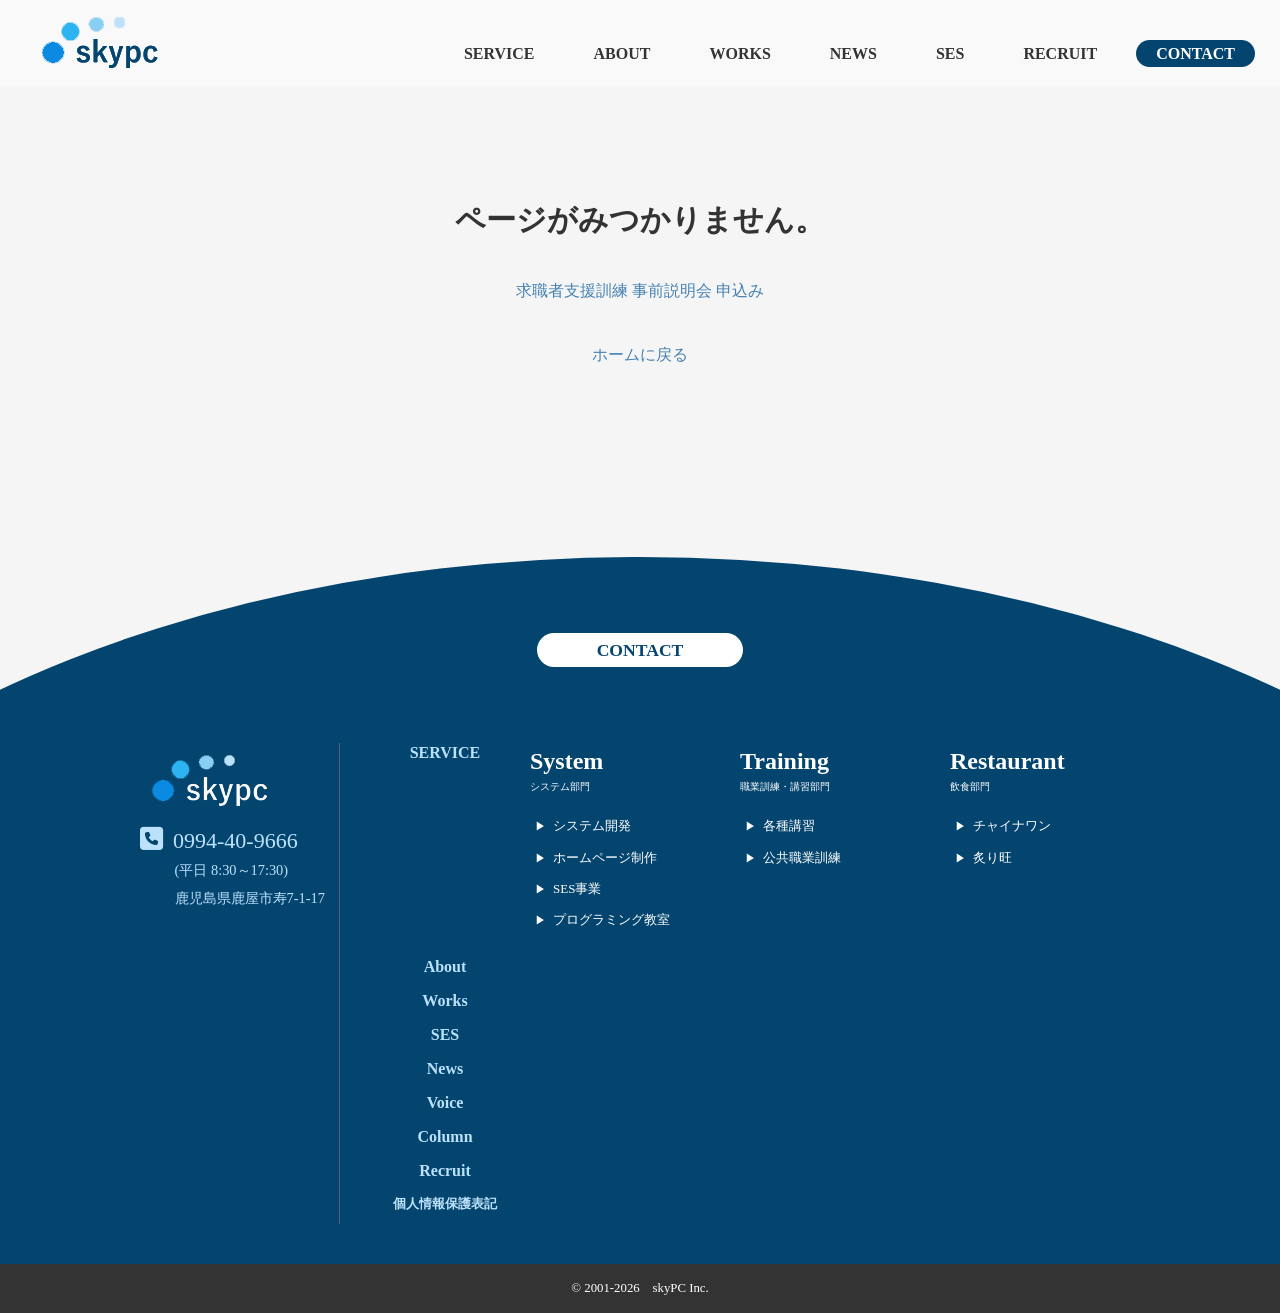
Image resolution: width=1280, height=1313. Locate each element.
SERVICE (499, 53)
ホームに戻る (640, 354)
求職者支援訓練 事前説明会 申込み (640, 290)
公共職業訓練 (802, 857)
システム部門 (560, 786)
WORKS (739, 53)
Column (444, 1136)
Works (444, 1000)
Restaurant (1007, 761)
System (566, 761)
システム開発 (592, 825)
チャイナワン (1012, 825)
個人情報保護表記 (445, 1203)
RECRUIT (1060, 53)
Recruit (445, 1170)
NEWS (853, 53)
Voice (445, 1102)
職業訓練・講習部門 (785, 786)
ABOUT (622, 53)
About (445, 966)
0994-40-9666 (235, 840)
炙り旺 (992, 857)
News (445, 1068)
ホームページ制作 (605, 857)
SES (950, 53)
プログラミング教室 (611, 919)
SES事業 (577, 888)
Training (784, 761)
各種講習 (789, 825)
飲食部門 (970, 786)
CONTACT (1195, 53)
